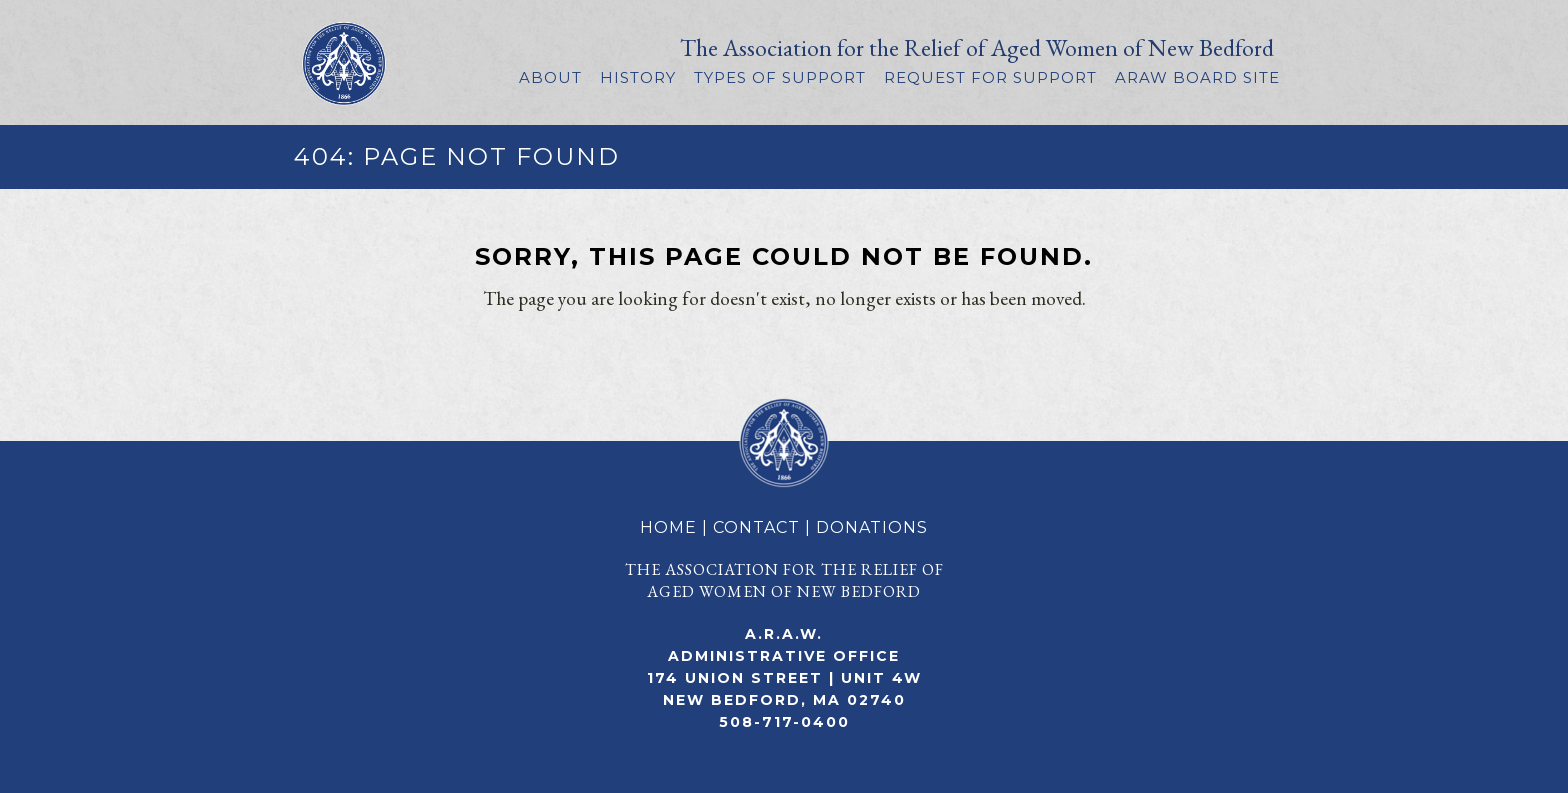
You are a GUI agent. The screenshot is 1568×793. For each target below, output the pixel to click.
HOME (668, 527)
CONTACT (756, 527)
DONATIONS (872, 527)
